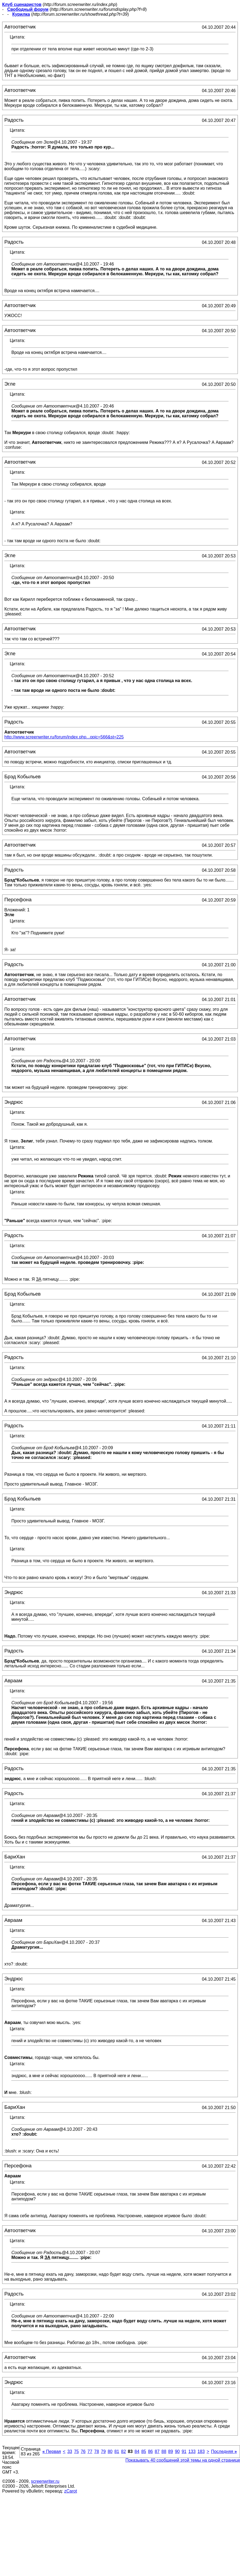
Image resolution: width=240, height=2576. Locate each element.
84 (137, 2451)
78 (96, 2451)
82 (123, 2451)
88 (163, 2451)
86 (150, 2451)
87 (157, 2451)
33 (69, 2451)
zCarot (70, 2491)
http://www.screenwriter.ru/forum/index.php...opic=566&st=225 (64, 737)
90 (177, 2451)
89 (170, 2451)
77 (90, 2451)
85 (143, 2451)
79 (103, 2451)
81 (116, 2451)
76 (83, 2451)
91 (184, 2451)
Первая (51, 2451)
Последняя (224, 2451)
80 (110, 2451)
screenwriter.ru (45, 2481)
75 (76, 2451)
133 (192, 2451)
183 (201, 2451)
